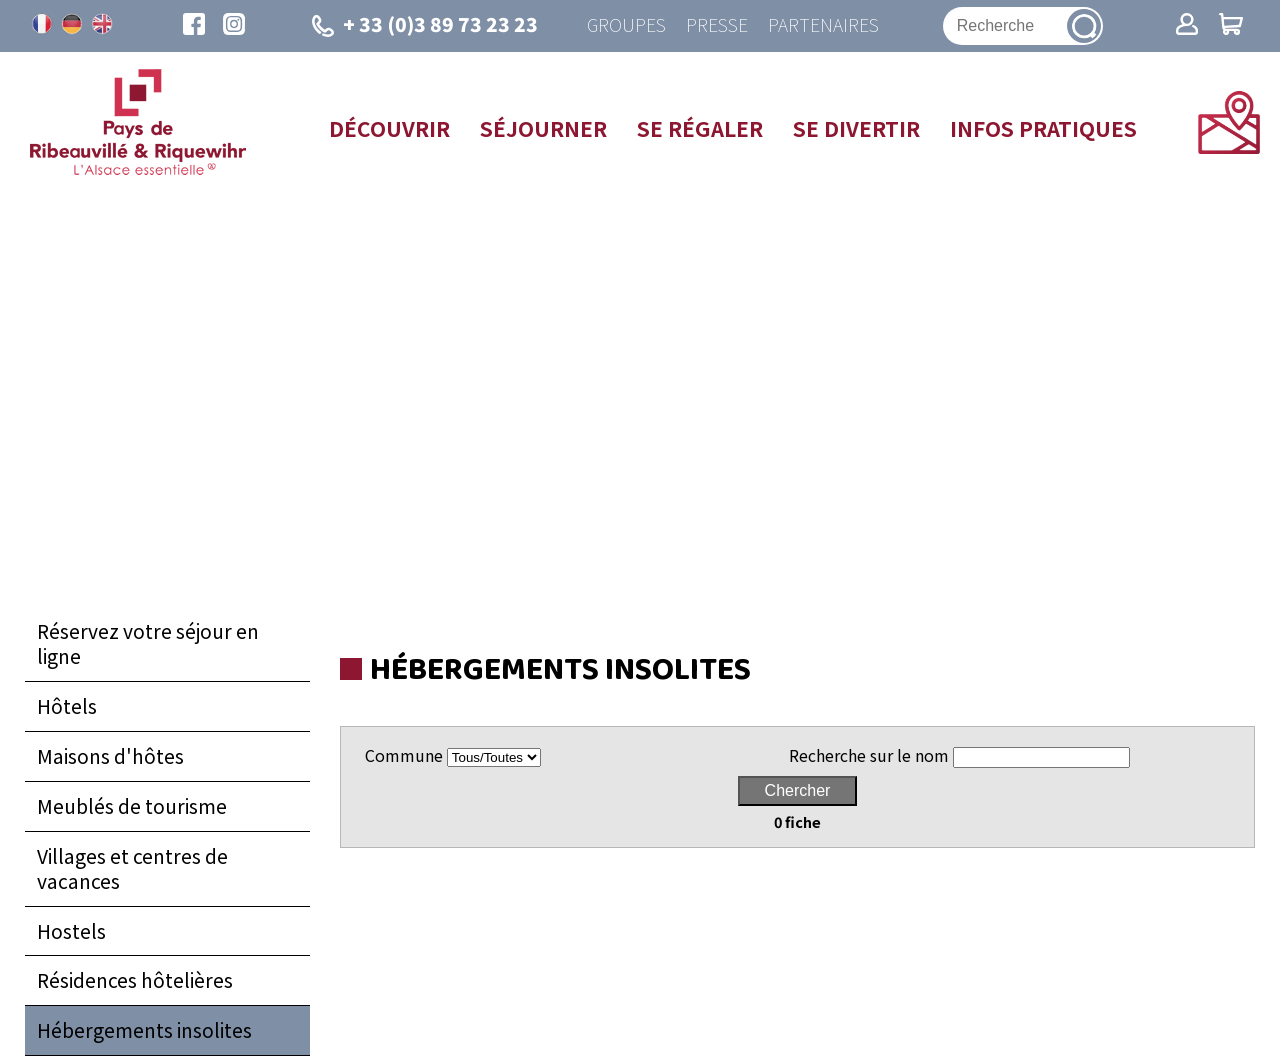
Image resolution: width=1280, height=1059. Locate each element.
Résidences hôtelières (135, 980)
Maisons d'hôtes (110, 756)
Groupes (626, 25)
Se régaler (700, 128)
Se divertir (856, 128)
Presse (717, 25)
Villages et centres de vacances (132, 868)
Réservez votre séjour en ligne (148, 643)
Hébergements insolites (144, 1030)
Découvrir (389, 128)
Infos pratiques (1043, 128)
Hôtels (67, 706)
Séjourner (543, 128)
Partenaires (823, 25)
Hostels (71, 931)
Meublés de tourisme (132, 806)
